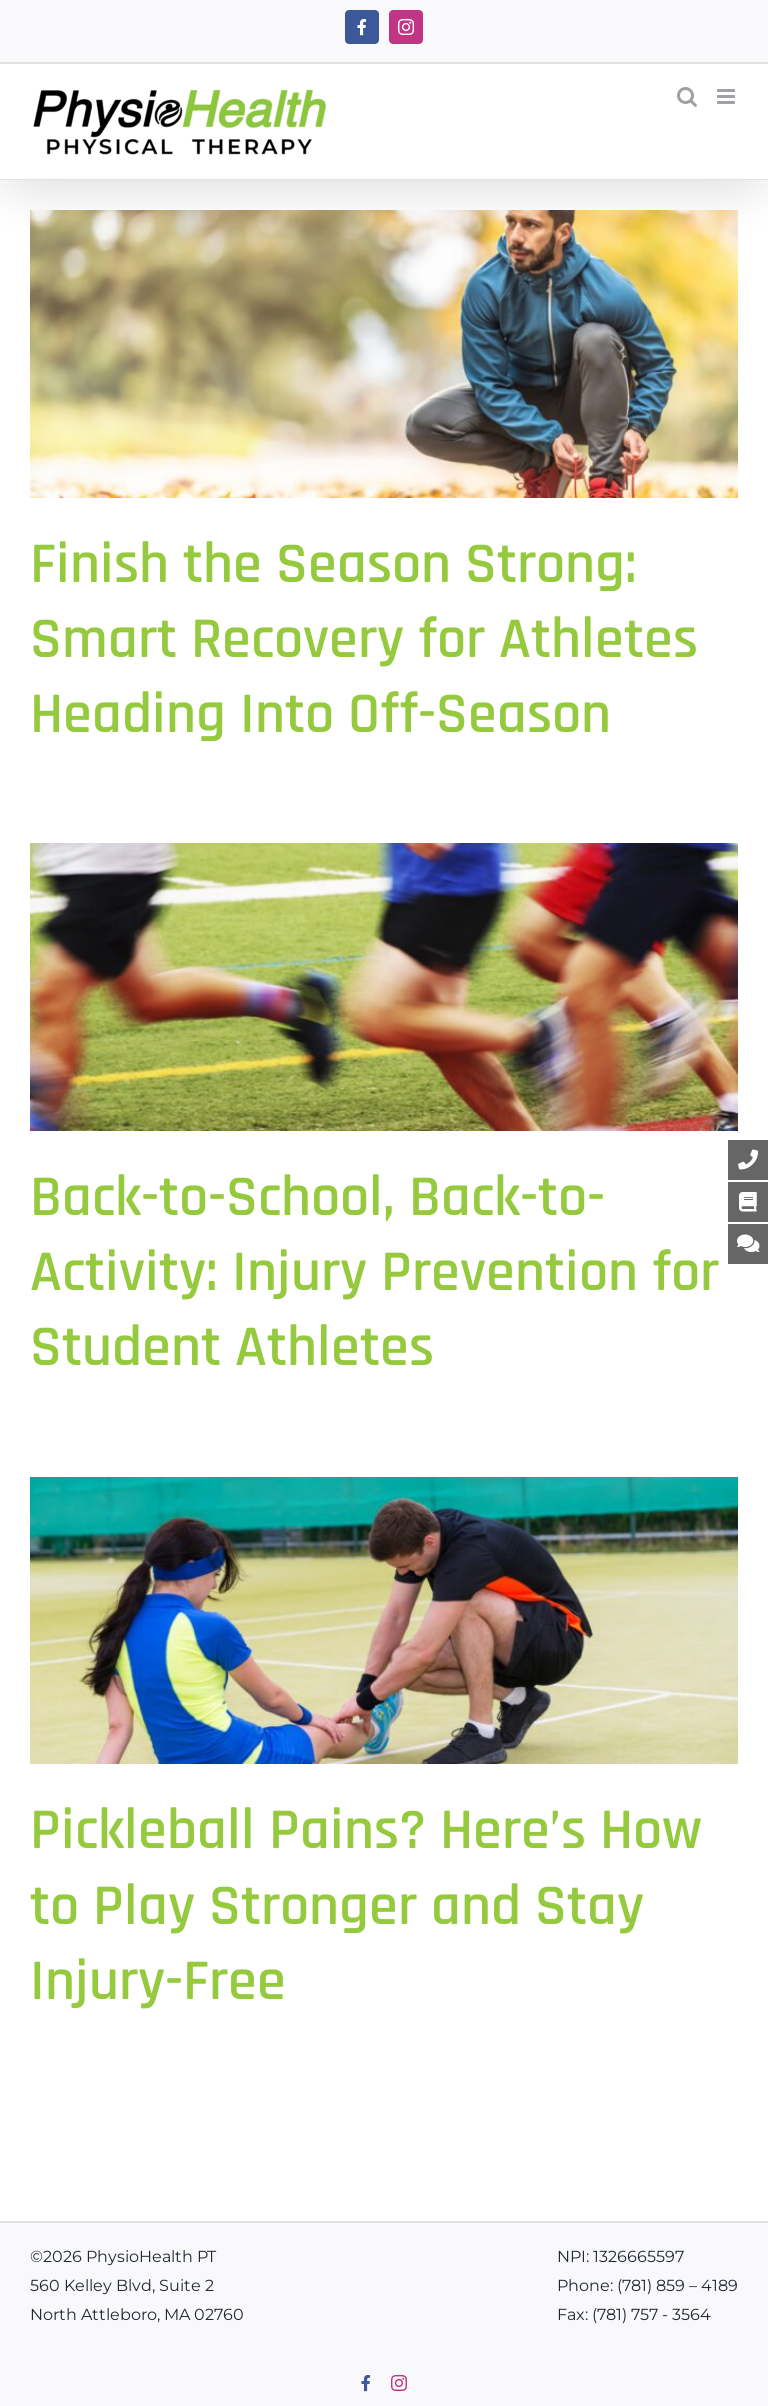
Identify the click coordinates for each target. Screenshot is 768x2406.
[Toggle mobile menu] (727, 96)
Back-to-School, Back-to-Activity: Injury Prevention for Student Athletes (374, 1273)
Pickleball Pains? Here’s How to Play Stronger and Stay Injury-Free (366, 1906)
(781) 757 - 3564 (651, 2314)
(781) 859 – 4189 (677, 2285)
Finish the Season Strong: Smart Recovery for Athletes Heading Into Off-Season (364, 640)
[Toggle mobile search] (687, 96)
